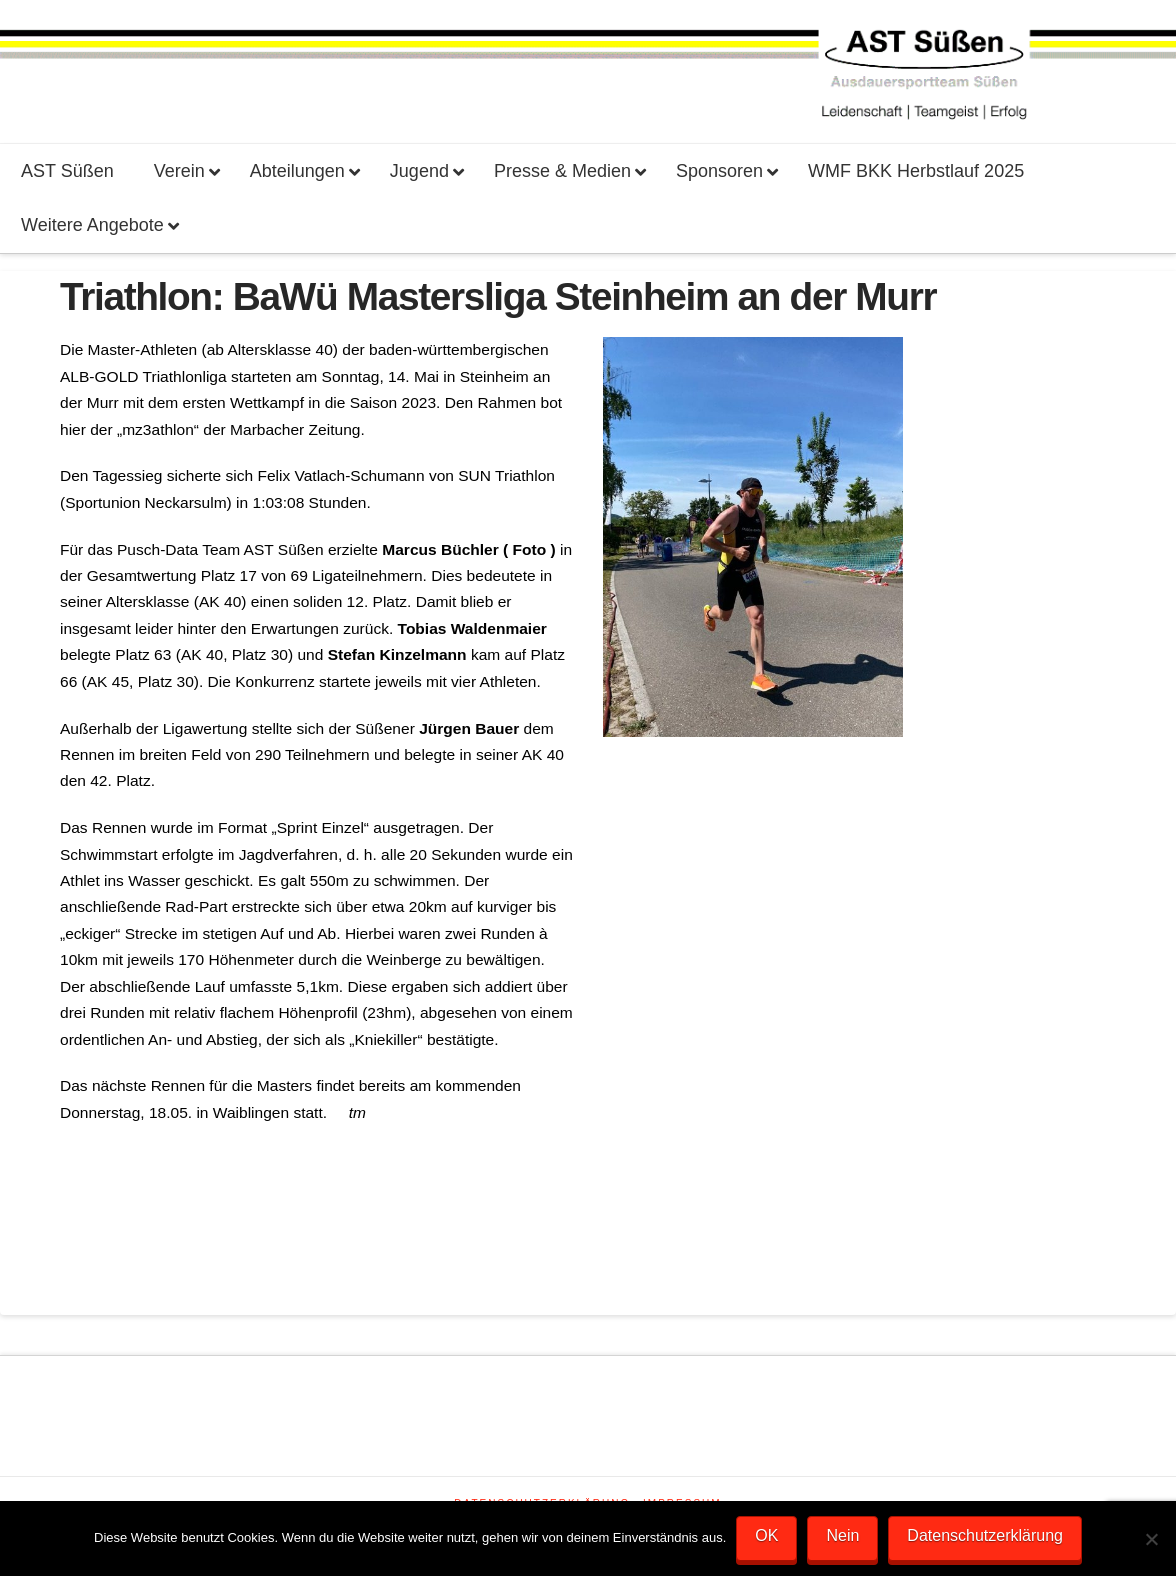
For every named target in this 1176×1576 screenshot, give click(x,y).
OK (766, 1535)
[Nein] (1151, 1539)
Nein (842, 1535)
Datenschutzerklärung (985, 1535)
